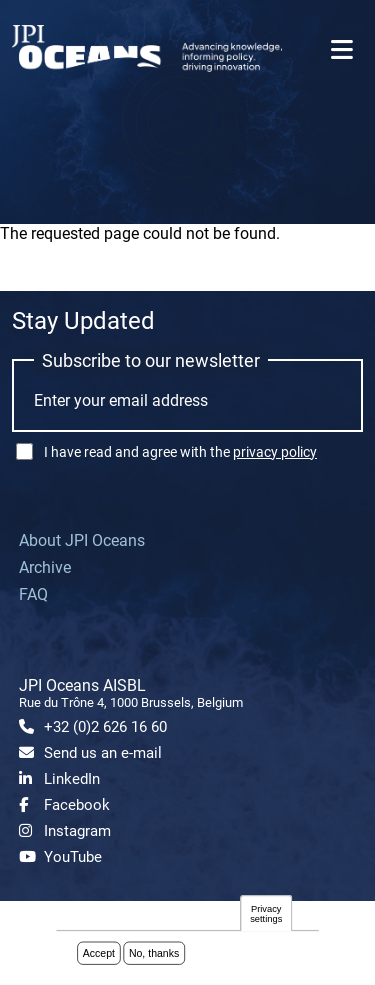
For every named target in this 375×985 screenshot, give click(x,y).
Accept (99, 954)
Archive (45, 567)
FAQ (33, 594)
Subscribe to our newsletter (151, 360)
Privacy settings (266, 914)
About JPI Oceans (82, 540)
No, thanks (154, 954)
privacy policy (275, 452)
